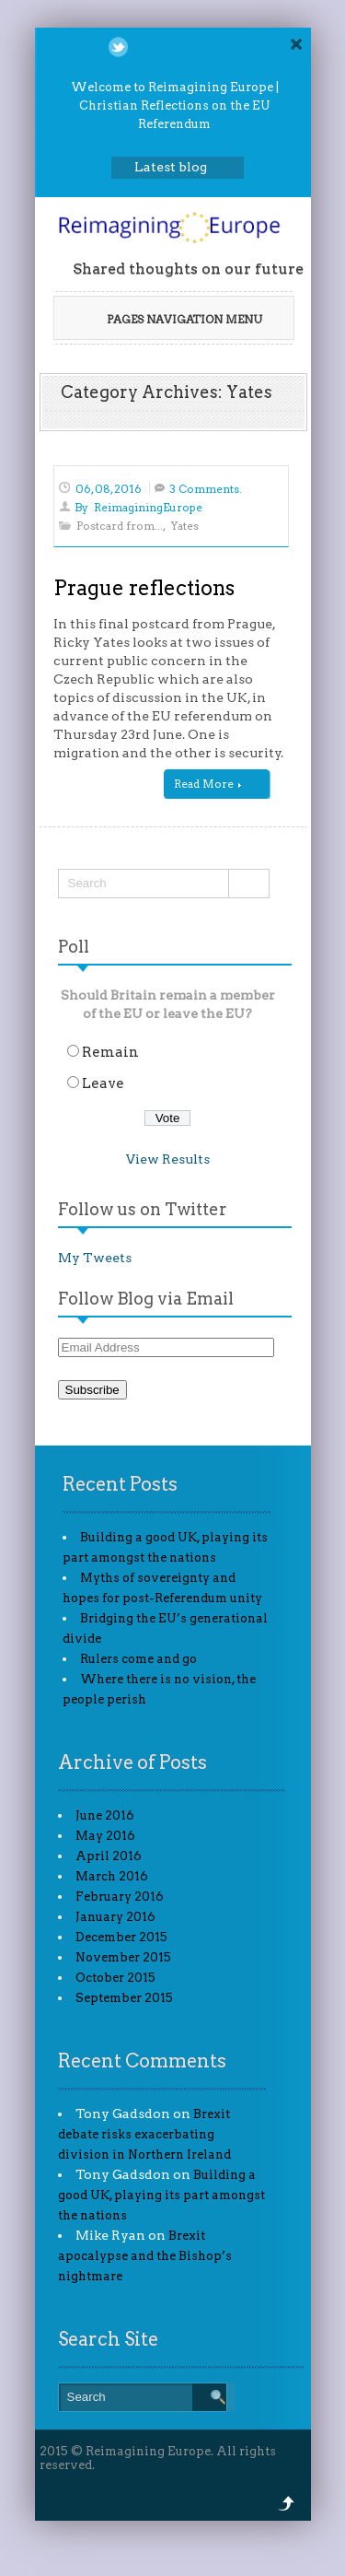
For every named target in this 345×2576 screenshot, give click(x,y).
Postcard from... (119, 526)
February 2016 (119, 1896)
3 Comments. (205, 489)
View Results (168, 1159)
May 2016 (105, 1836)
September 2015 (124, 1998)
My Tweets (95, 1257)
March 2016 (111, 1876)
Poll (73, 946)
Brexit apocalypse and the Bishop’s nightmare (145, 2256)
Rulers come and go (138, 1659)
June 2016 (104, 1815)
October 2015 (115, 1978)
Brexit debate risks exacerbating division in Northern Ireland (144, 2134)
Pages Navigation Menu (172, 319)
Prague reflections (144, 588)
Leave (103, 1083)
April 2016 (108, 1856)
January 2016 (115, 1917)
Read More (207, 783)
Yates (185, 526)
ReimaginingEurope (148, 507)
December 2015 (121, 1937)
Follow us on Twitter (142, 1209)
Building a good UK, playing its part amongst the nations (161, 2195)
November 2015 (123, 1957)
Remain (110, 1052)
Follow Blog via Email (146, 1298)
